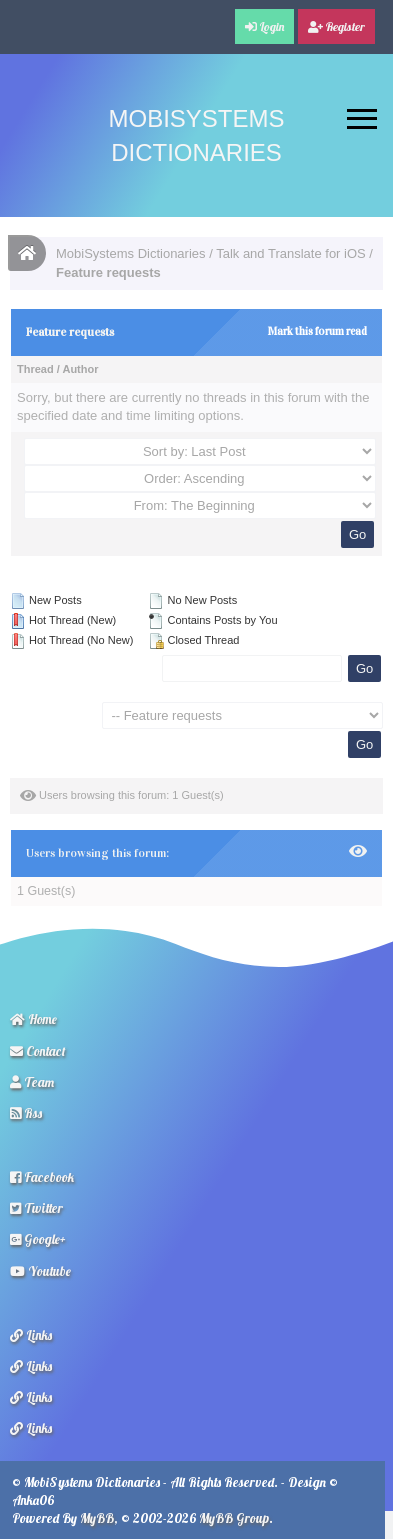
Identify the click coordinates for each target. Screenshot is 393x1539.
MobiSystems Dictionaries (131, 253)
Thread (35, 369)
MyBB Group (234, 1518)
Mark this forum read (317, 331)
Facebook (42, 1177)
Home (33, 1019)
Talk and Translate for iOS (291, 253)
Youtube (40, 1271)
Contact (38, 1051)
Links (31, 1335)
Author (80, 369)
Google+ (38, 1239)
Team (32, 1082)
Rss (26, 1113)
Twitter (36, 1208)
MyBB (97, 1518)
